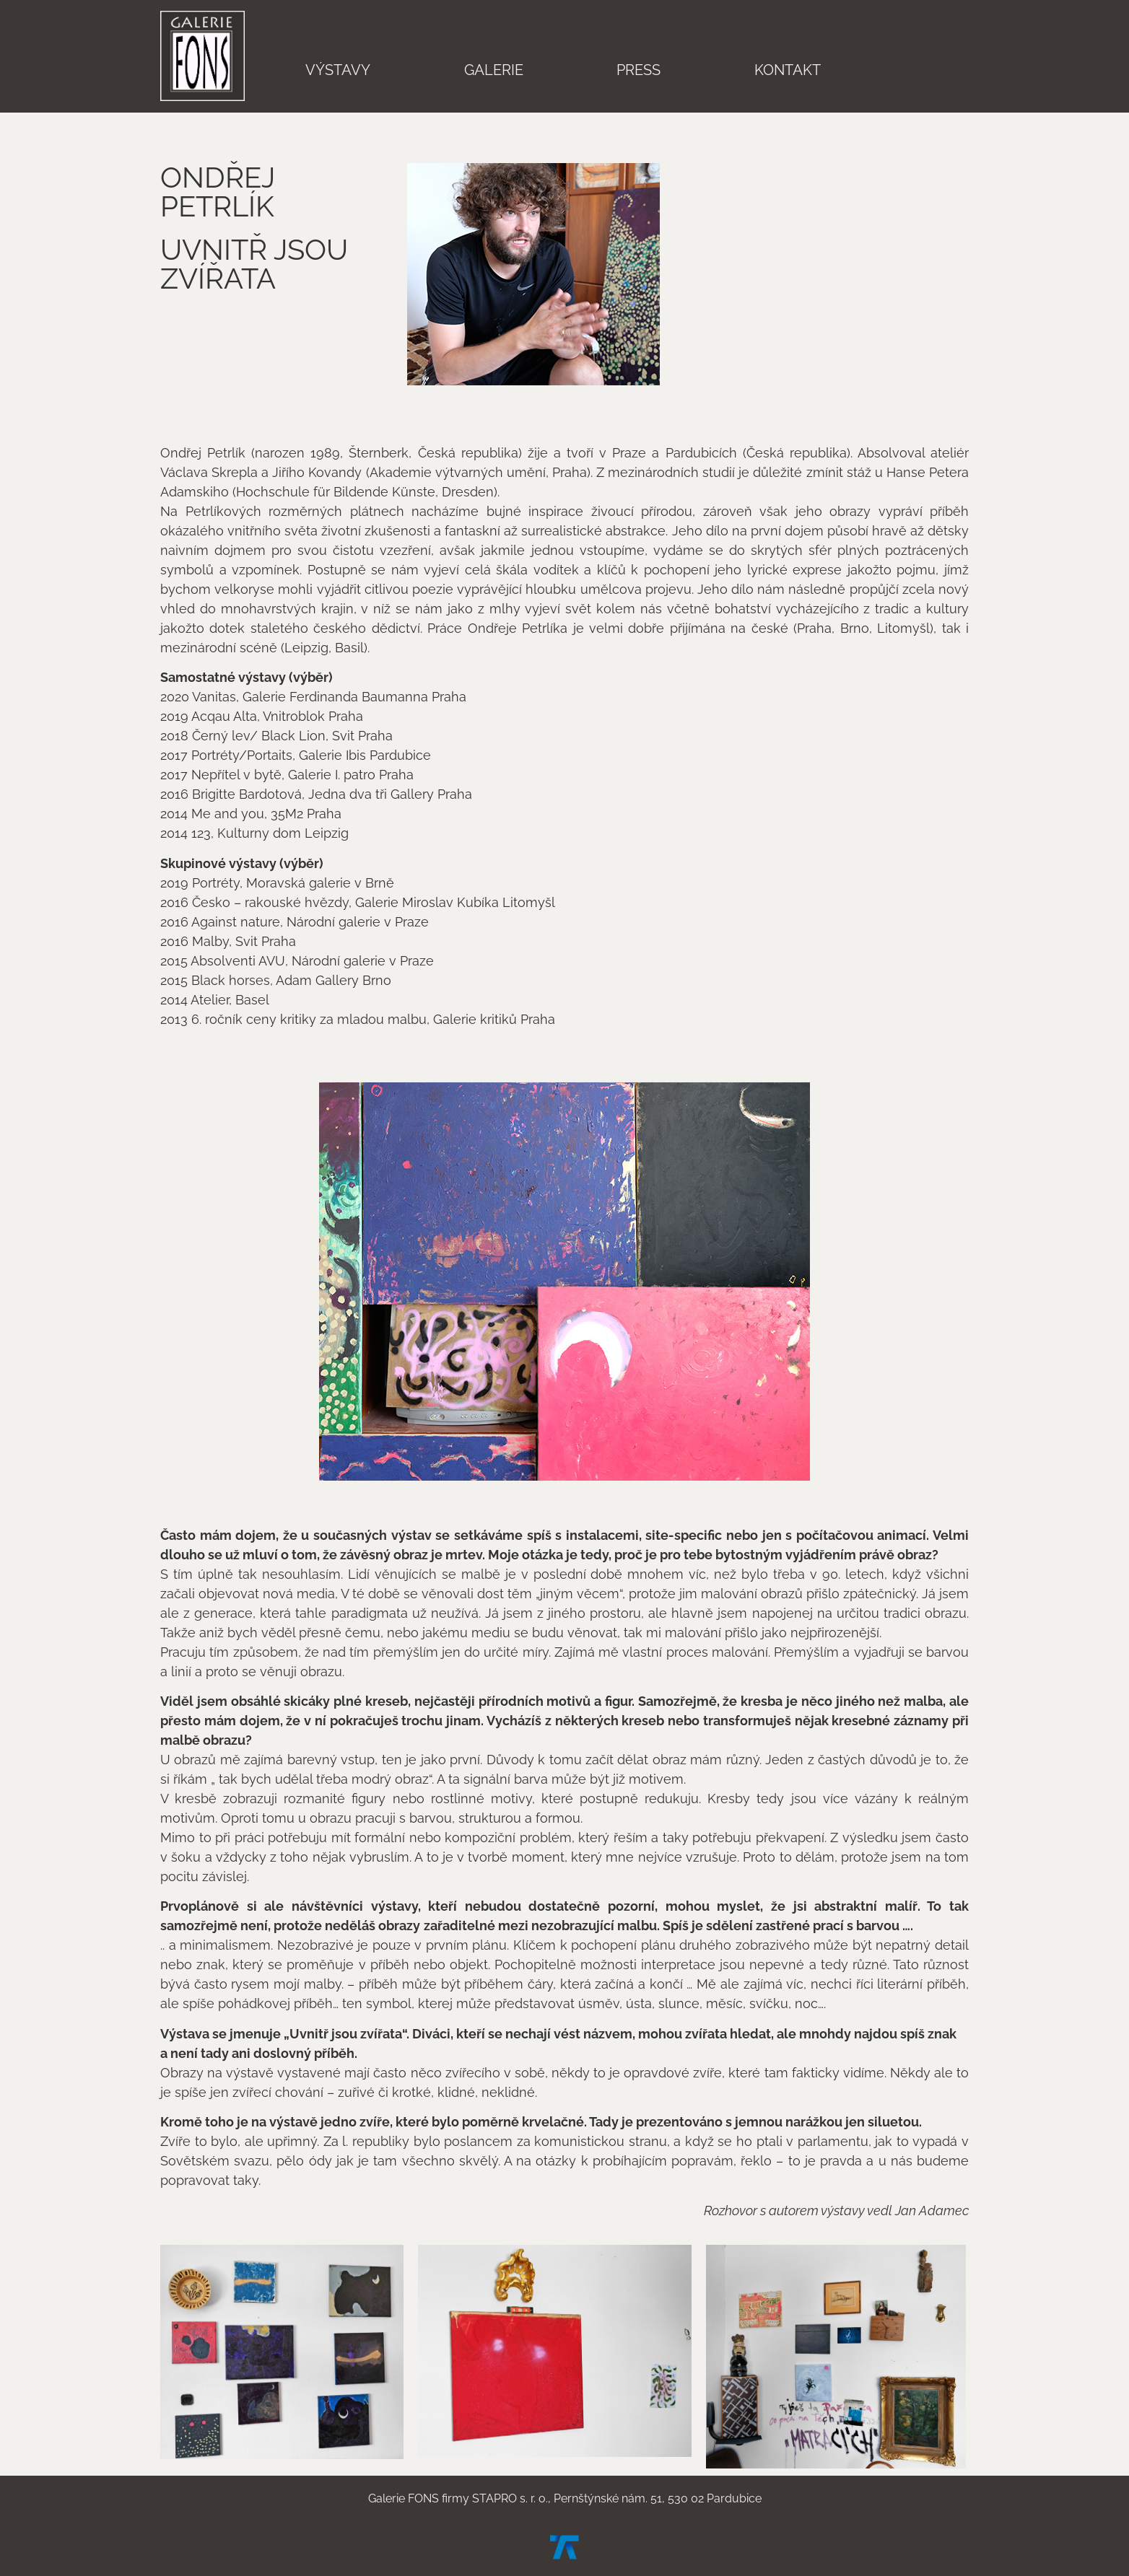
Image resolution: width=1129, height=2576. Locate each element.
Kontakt (787, 70)
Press (638, 70)
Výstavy (337, 70)
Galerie (493, 70)
